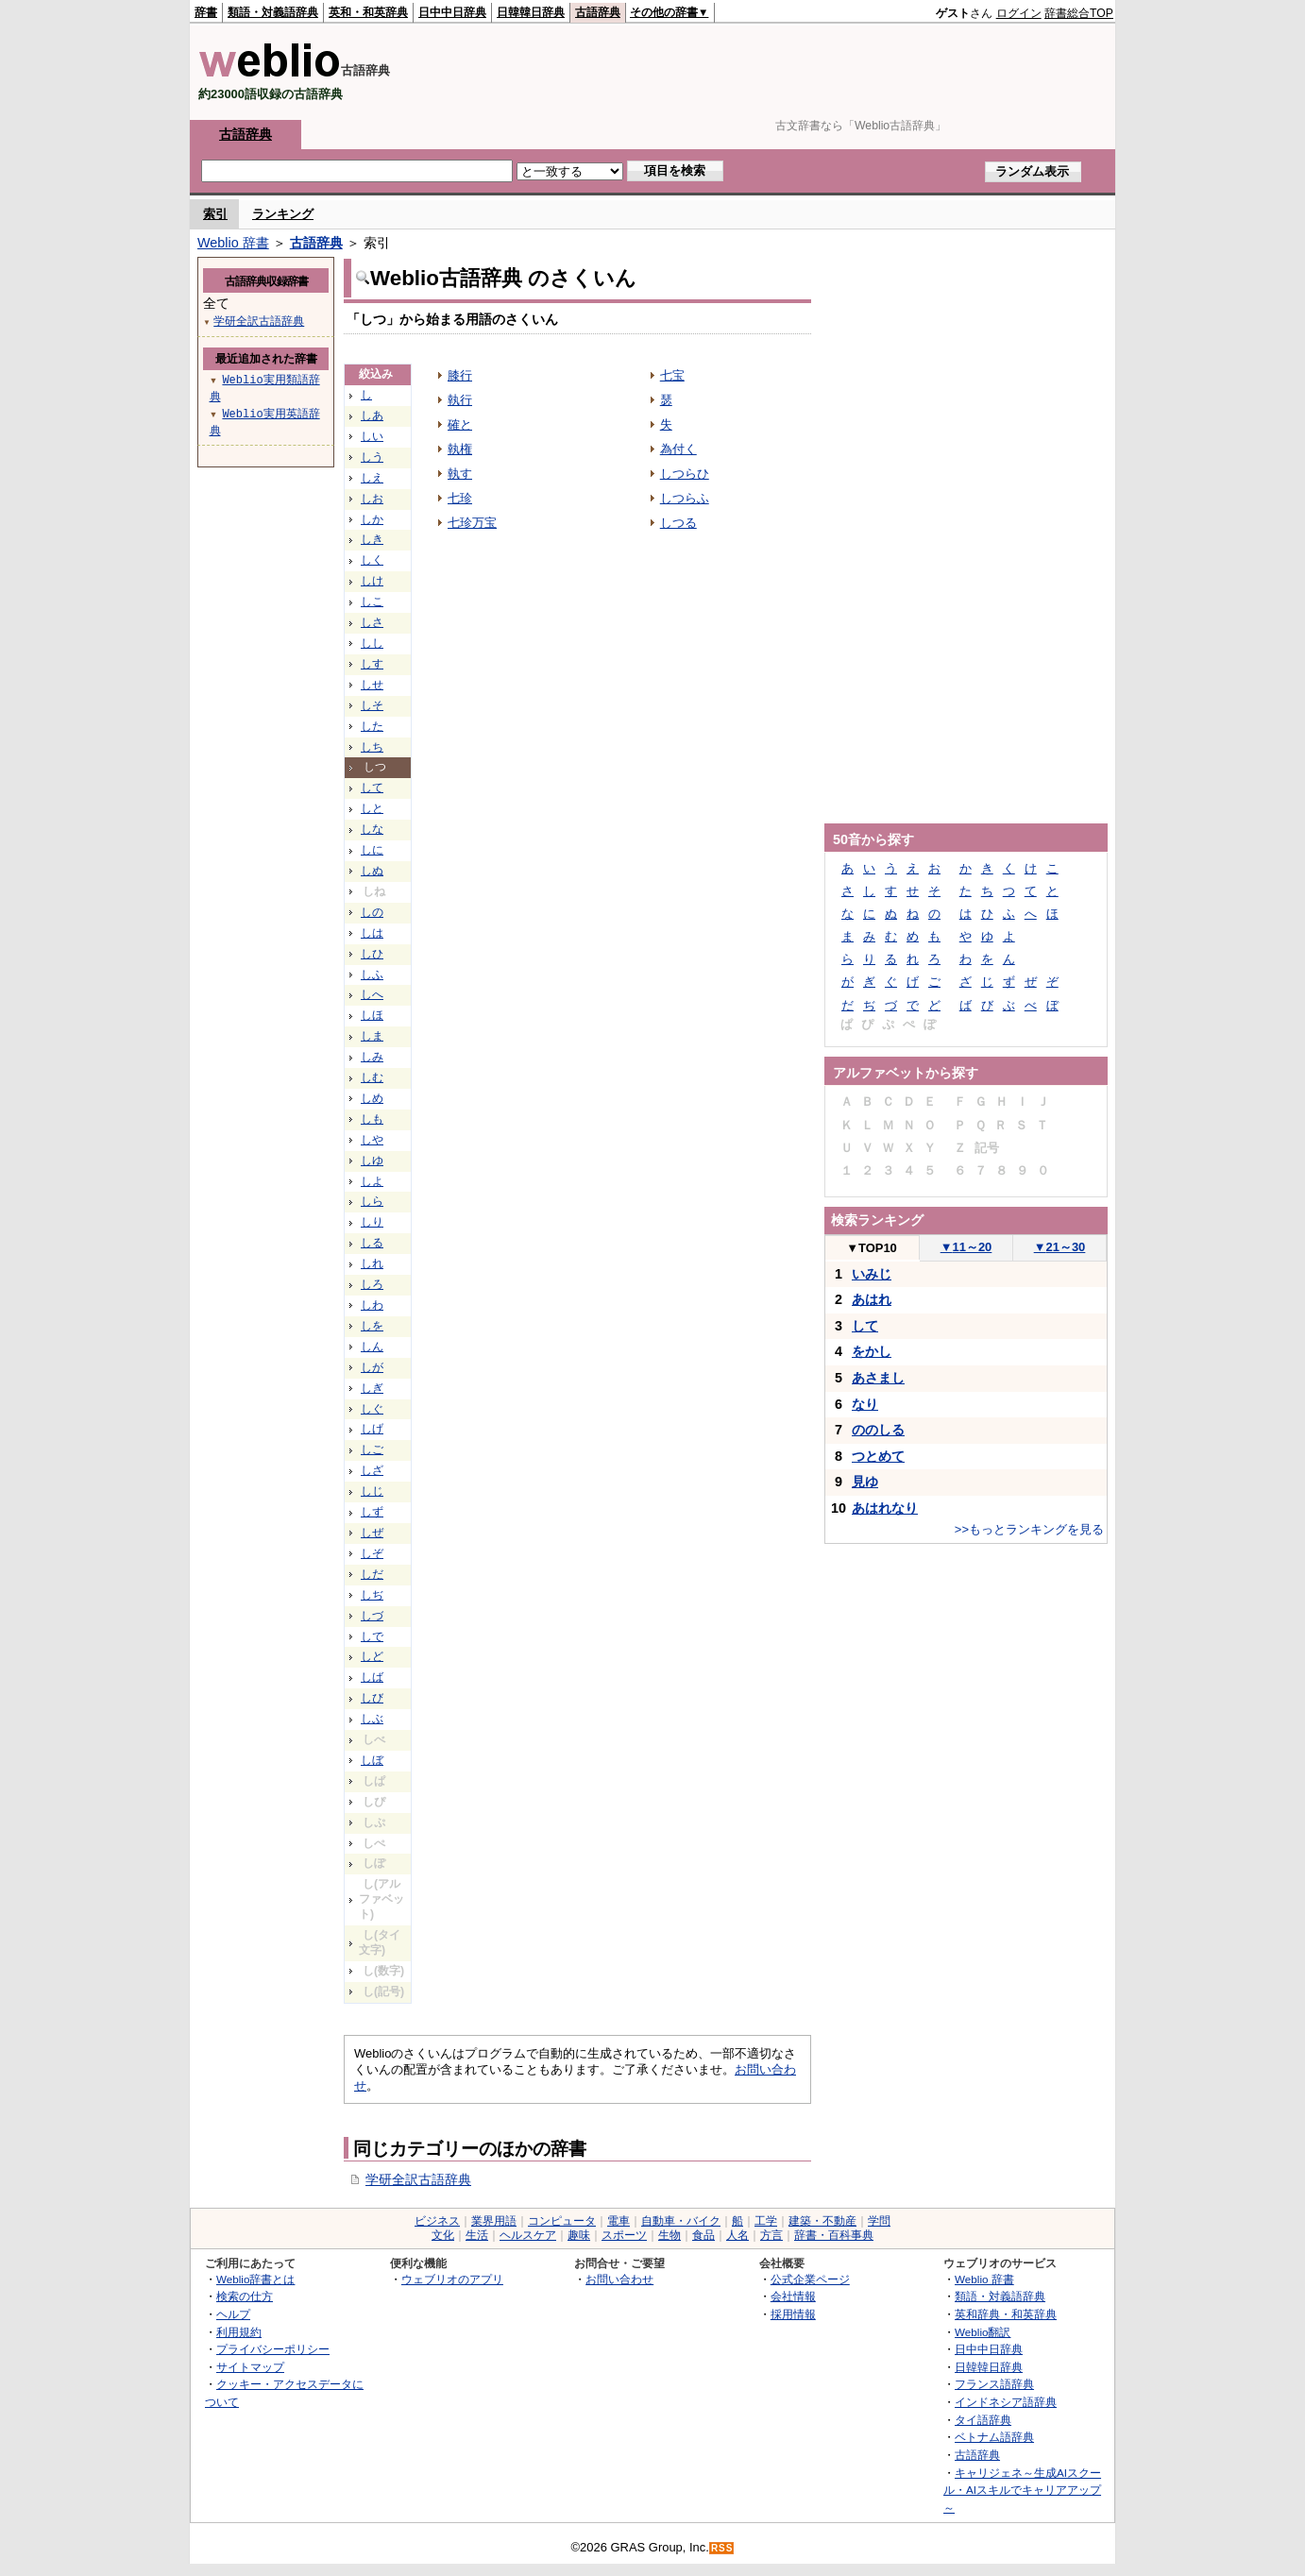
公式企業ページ (810, 2279)
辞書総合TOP (1078, 13)
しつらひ (684, 473)
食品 (703, 2235)
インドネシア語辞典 (1006, 2402)
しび (372, 1697)
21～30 (1060, 1247)
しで (372, 1636)
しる (372, 1242)
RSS (722, 2548)
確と (460, 424)
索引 (215, 214)
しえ (372, 477)
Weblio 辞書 (233, 242)
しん (372, 1346)
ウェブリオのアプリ (452, 2279)
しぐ (372, 1408)
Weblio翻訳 (982, 2332)
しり (372, 1222)
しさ (372, 622)
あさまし (878, 1377)
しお (372, 498)
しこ (372, 601)
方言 (771, 2235)
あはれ (871, 1299)
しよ (372, 1181)
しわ (372, 1305)
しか (372, 519)
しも (372, 1119)
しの (372, 912)
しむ (372, 1077)
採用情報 (793, 2314)
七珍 (460, 498)
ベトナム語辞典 (994, 2437)
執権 (460, 449)
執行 (460, 400)
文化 (443, 2235)
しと (372, 808)
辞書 (206, 12)
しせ (372, 684)
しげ (372, 1428)
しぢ (372, 1595)
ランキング (283, 214)
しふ (372, 974)
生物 (669, 2235)
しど (372, 1656)
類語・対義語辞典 (273, 12)
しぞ (372, 1553)
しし (372, 643)
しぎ (372, 1388)
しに (372, 849)
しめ (372, 1098)
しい (372, 436)
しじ (372, 1491)
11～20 (966, 1247)
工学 (765, 2221)
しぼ (372, 1760)
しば (372, 1677)
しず (372, 1511)
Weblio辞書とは (255, 2279)
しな (372, 829)
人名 (737, 2235)
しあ (372, 415)
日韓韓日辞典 (531, 12)
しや (372, 1139)
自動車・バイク (680, 2221)
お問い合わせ (619, 2279)
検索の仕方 (244, 2296)
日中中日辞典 (452, 12)
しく (372, 560)
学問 (879, 2221)
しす (372, 663)
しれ (372, 1263)
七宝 (672, 375)
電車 (618, 2221)
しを (372, 1325)
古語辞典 (597, 12)
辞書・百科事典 (833, 2235)
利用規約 (239, 2332)
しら (372, 1201)
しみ (372, 1056)
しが (372, 1367)
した (372, 726)
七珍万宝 (472, 523)
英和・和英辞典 (368, 12)
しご (372, 1449)
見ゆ (865, 1481)
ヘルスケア (528, 2235)
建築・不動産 (822, 2221)
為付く (678, 449)
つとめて (878, 1456)
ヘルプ (233, 2314)
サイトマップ (250, 2367)
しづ (372, 1615)
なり (865, 1404)
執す (460, 473)
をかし (871, 1351)
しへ (372, 994)
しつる (678, 523)
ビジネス (437, 2221)
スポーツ (624, 2235)
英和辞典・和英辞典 (1006, 2314)
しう (372, 457)
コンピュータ (562, 2221)
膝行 (460, 375)
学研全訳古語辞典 (418, 2179)
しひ (372, 953)
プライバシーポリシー (273, 2349)
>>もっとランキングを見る (1029, 1529)
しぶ (372, 1718)
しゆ (372, 1160)
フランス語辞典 (994, 2384)
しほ (372, 1015)
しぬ (372, 870)
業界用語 (494, 2221)
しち (372, 747)
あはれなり (885, 1508)
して (372, 787)
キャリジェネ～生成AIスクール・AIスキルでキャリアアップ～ (1022, 2490)
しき (372, 539)
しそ (372, 705)
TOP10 (871, 1248)
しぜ (372, 1532)
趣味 (579, 2235)
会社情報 (793, 2296)
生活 (477, 2235)
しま (372, 1035)
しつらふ (684, 498)
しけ (372, 580)
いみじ (871, 1273)
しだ (372, 1574)
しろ (372, 1284)
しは (372, 933)
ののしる (878, 1429)
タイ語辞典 (983, 2420)
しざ (372, 1470)
